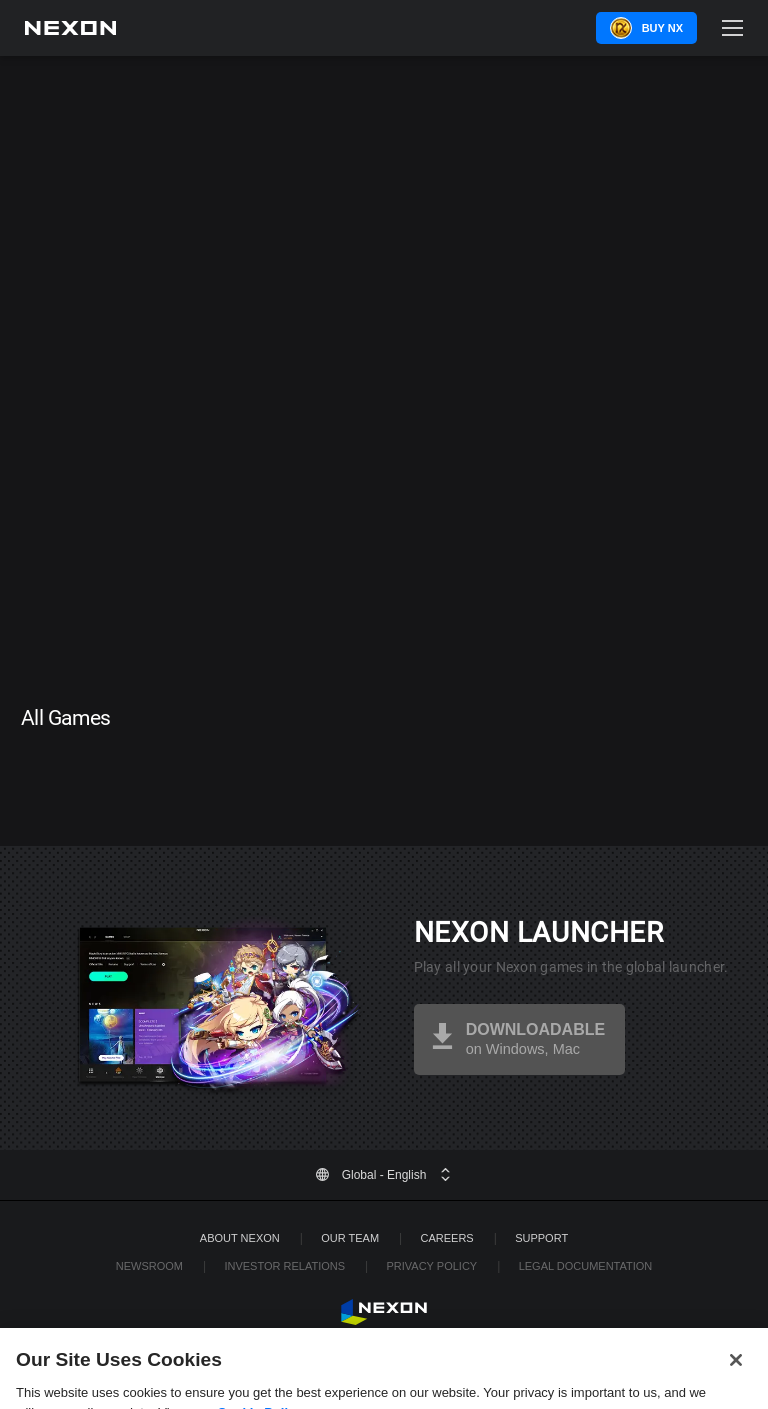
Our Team (350, 1238)
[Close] (736, 1368)
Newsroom (149, 1266)
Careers (447, 1238)
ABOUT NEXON (240, 1238)
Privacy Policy (431, 1266)
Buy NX (662, 28)
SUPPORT (541, 1238)
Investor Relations (284, 1266)
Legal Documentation (586, 1266)
